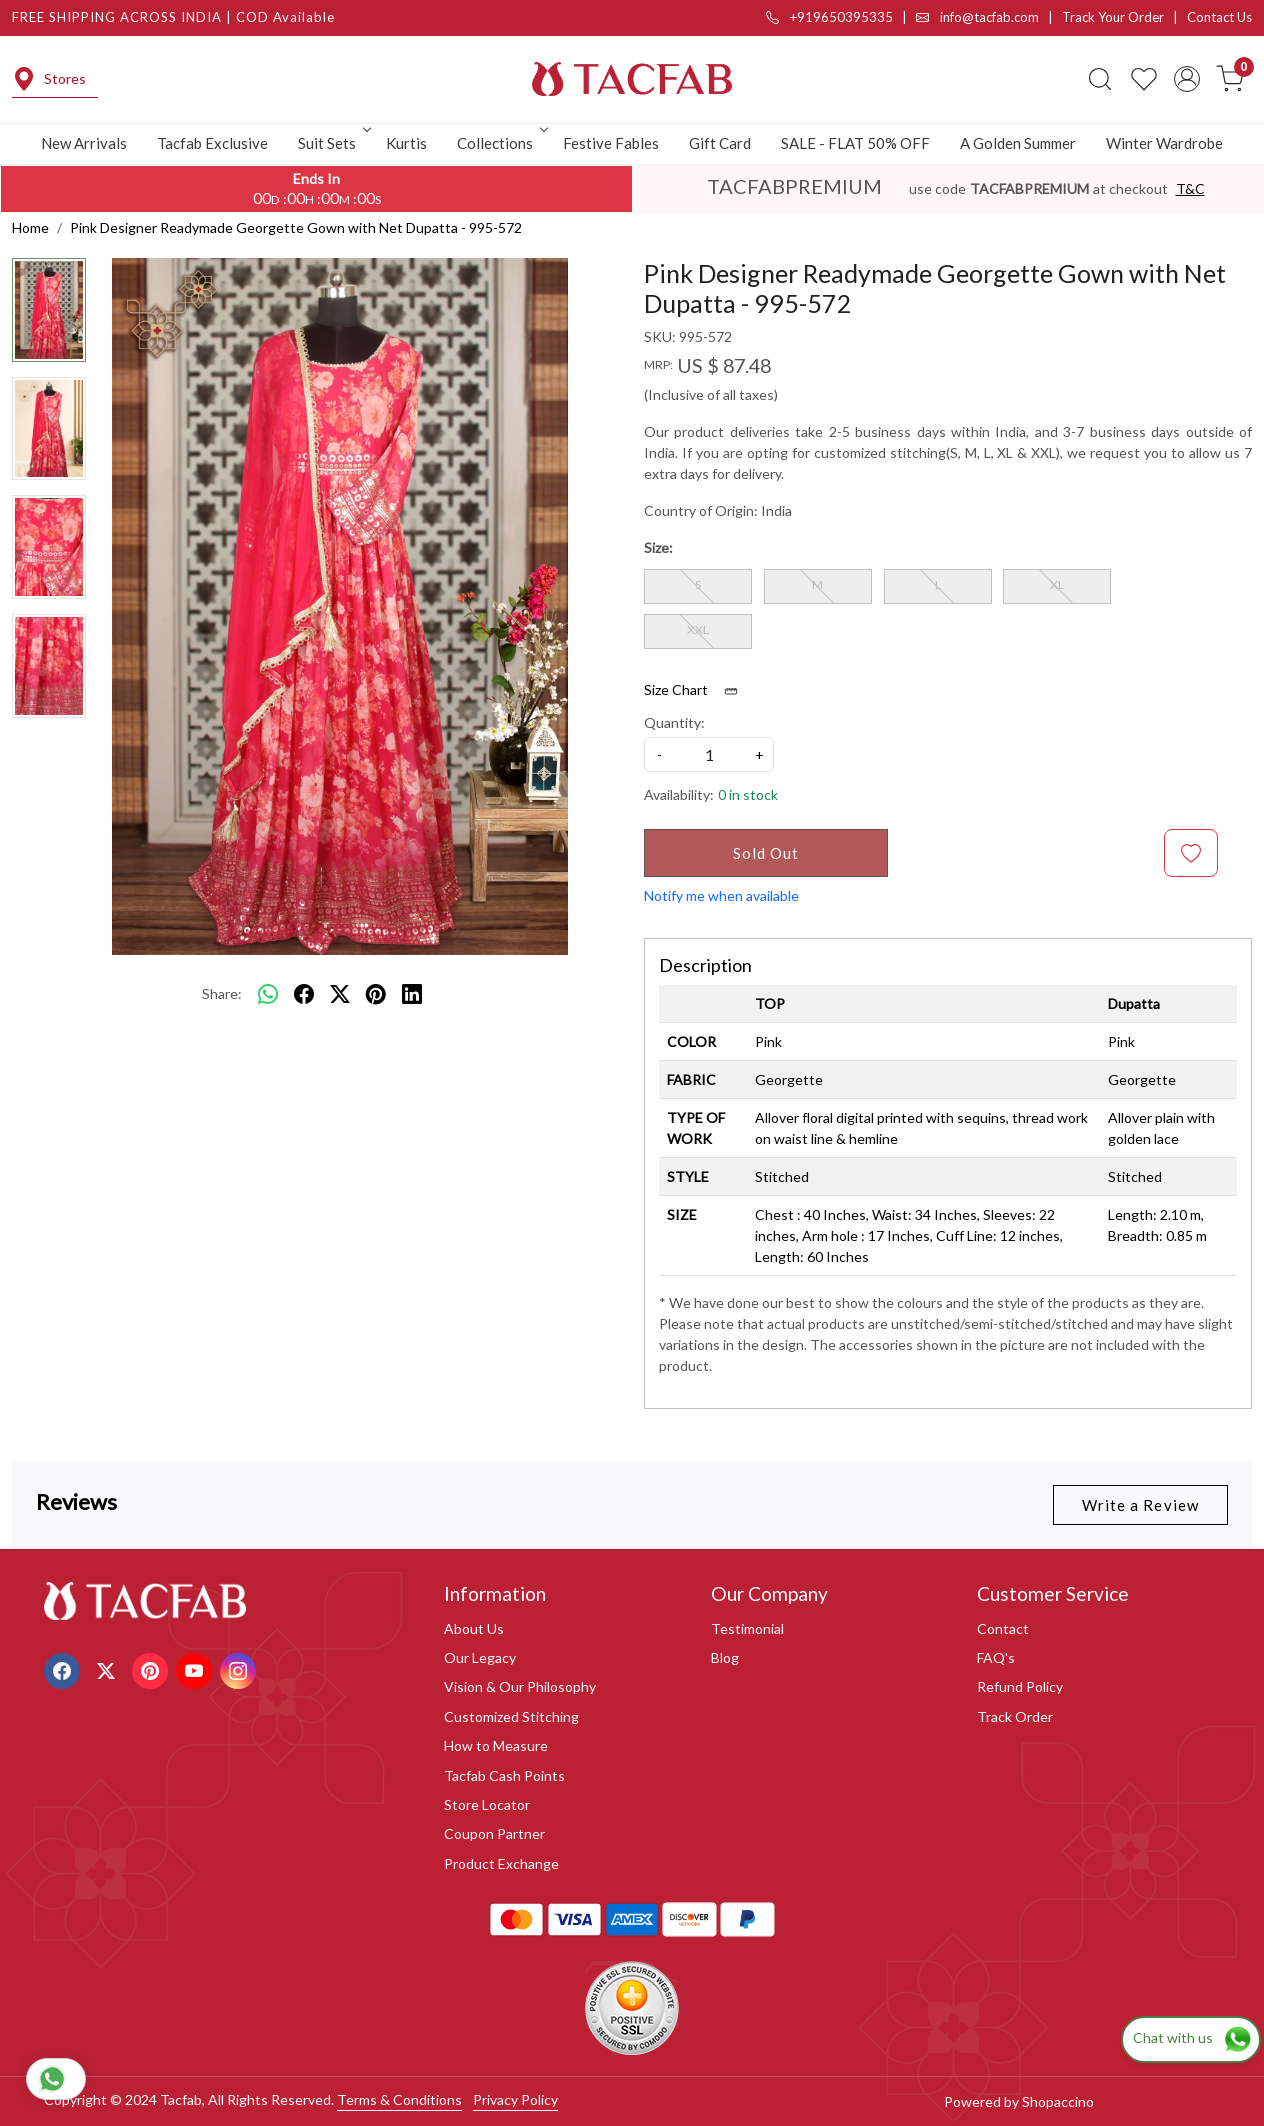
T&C (1190, 188)
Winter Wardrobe (1164, 143)
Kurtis (406, 143)
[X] (108, 1668)
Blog (725, 1657)
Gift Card (720, 143)
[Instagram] (240, 1668)
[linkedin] (412, 994)
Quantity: (674, 722)
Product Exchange (501, 1863)
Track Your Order (1113, 17)
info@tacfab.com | (989, 17)
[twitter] (340, 994)
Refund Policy (1020, 1686)
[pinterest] (376, 994)
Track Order (1015, 1716)
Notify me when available (721, 895)
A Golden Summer (1018, 143)
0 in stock (748, 794)
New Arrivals (84, 143)
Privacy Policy (515, 2099)
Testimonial (747, 1628)
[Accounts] (1187, 79)
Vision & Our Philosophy (520, 1686)
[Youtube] (196, 1668)
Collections (501, 143)
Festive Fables (611, 143)
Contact (1003, 1628)
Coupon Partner (494, 1833)
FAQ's (996, 1657)
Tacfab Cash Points (504, 1775)
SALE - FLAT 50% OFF (855, 143)
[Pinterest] (152, 1668)
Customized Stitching (511, 1716)
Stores (49, 79)
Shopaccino (1058, 2101)
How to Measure (496, 1745)
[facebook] (304, 994)
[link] (1100, 79)
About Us (474, 1628)
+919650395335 (829, 17)
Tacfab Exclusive (212, 143)
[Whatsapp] (268, 994)
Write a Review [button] (1140, 1505)
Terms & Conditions (399, 2099)
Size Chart (697, 690)
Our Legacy (480, 1657)
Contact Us (1219, 17)
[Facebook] (64, 1668)
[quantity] (709, 754)
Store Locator (487, 1804)
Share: (222, 993)
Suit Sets (333, 143)
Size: (658, 547)
